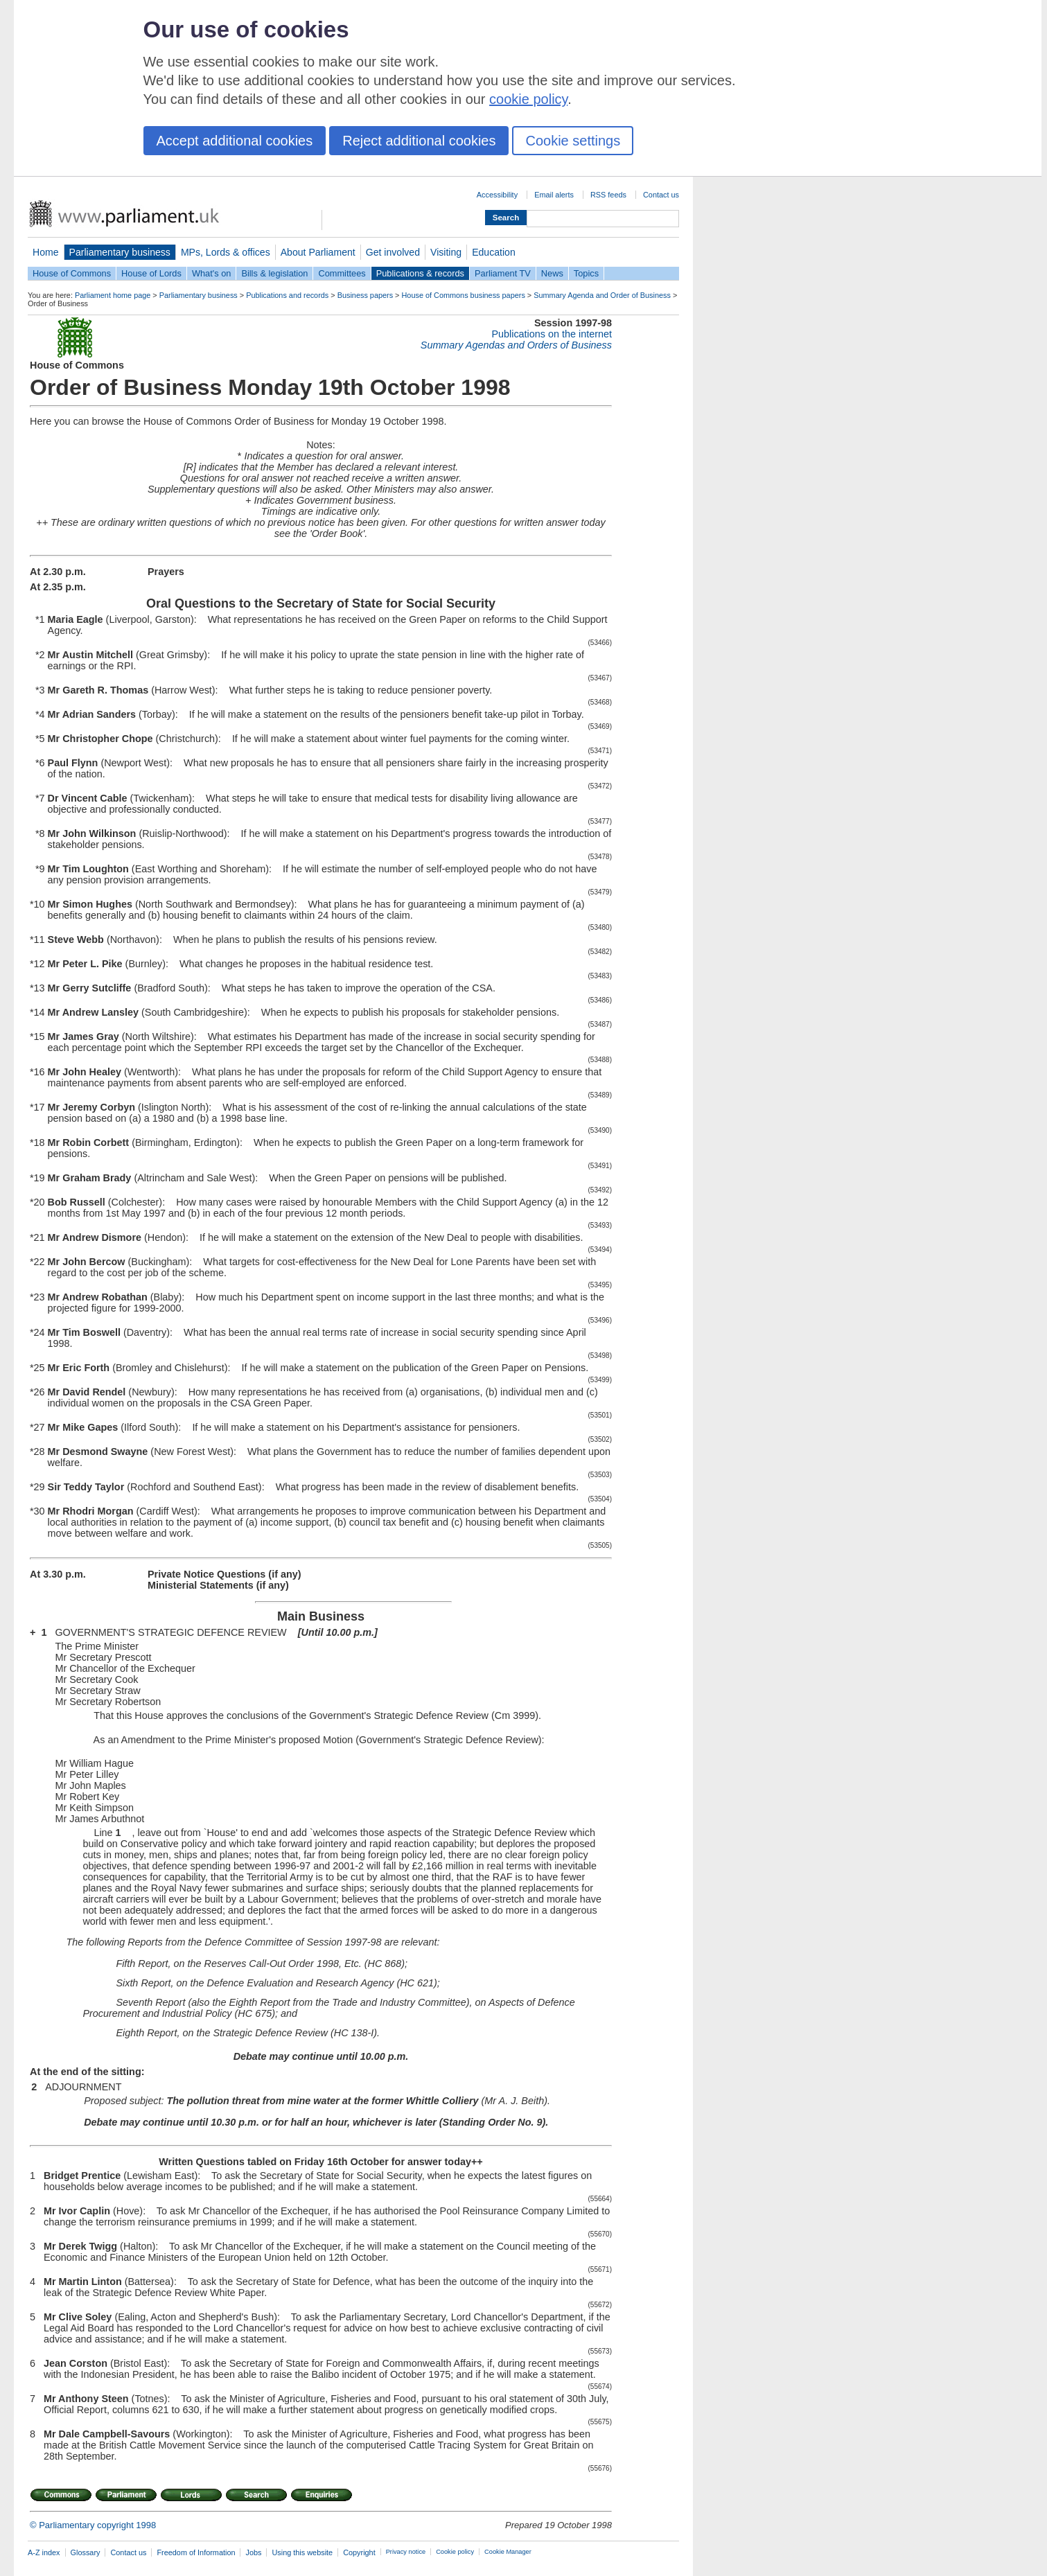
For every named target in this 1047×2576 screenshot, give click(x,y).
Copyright (359, 2552)
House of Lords (151, 273)
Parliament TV (503, 273)
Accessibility (497, 195)
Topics (586, 273)
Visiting (445, 252)
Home (46, 252)
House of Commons (72, 273)
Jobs (253, 2552)
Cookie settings (572, 140)
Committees (341, 273)
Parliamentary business (119, 252)
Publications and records (287, 295)
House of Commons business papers (463, 295)
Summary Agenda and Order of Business (602, 295)
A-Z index (44, 2552)
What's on (211, 273)
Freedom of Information (196, 2552)
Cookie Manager (507, 2551)
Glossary (85, 2552)
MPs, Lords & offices (225, 252)
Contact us (661, 195)
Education (494, 252)
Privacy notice (405, 2551)
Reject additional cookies (418, 140)
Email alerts (554, 195)
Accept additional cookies (235, 140)
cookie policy (528, 99)
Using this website (302, 2552)
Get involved (393, 252)
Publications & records (420, 273)
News (552, 273)
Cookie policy (455, 2551)
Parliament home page (112, 295)
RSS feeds (608, 195)
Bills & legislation (274, 273)
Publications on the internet (551, 333)
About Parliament (318, 252)
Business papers (365, 295)
